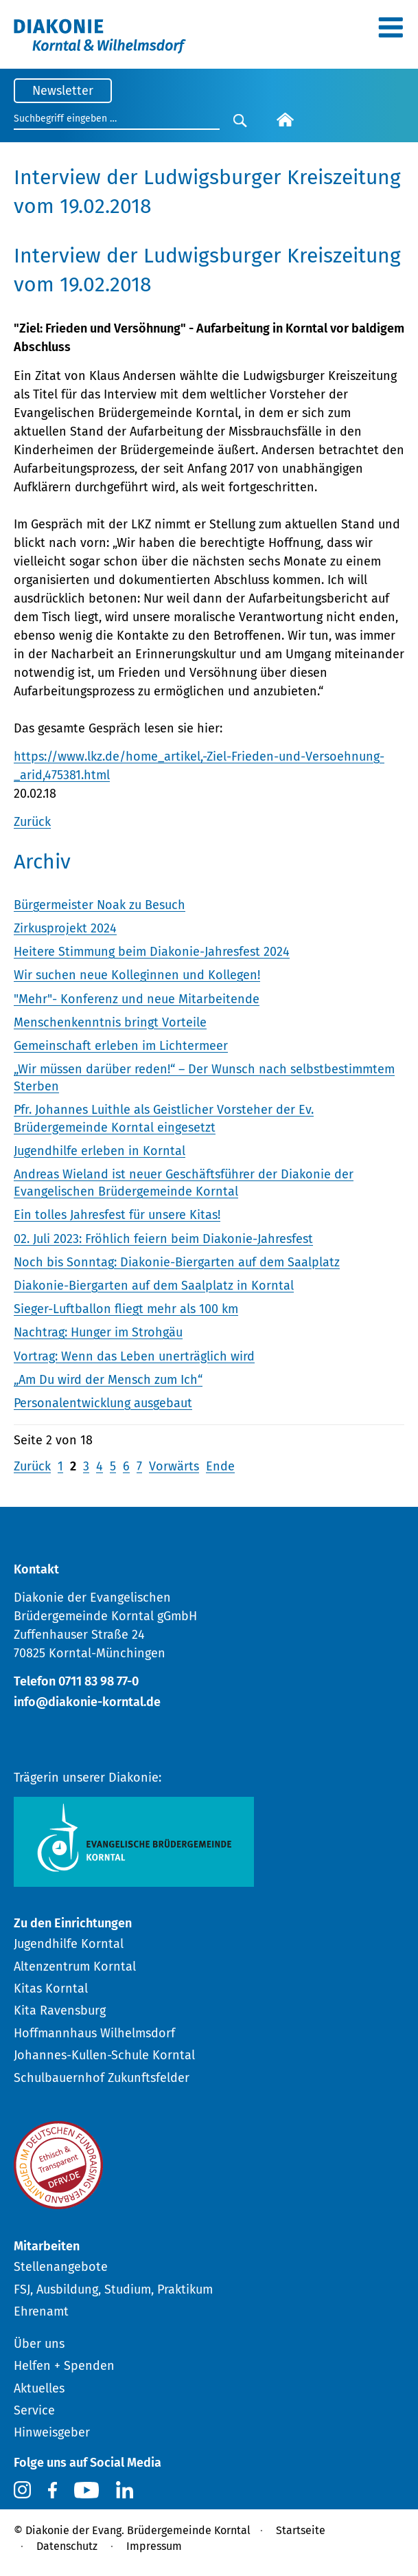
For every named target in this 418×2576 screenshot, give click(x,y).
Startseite (300, 2530)
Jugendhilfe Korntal (69, 1943)
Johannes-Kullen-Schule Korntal (104, 2055)
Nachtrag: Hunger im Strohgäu (98, 1332)
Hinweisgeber (52, 2432)
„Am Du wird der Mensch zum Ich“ (108, 1379)
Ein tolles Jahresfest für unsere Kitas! (117, 1214)
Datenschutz (66, 2546)
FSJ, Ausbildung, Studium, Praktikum (113, 2289)
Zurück (32, 821)
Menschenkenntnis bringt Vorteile (110, 1022)
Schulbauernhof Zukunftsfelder (101, 2077)
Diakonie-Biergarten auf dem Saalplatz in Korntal (154, 1285)
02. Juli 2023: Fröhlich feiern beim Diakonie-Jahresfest (163, 1238)
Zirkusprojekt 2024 (65, 928)
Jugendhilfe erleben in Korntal (99, 1150)
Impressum (154, 2546)
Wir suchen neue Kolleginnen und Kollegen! (137, 975)
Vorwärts (174, 1466)
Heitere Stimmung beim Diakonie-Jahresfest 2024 (152, 951)
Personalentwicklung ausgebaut (103, 1403)
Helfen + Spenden (64, 2365)
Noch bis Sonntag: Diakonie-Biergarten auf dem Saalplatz (177, 1262)
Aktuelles (39, 2388)
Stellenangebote (61, 2266)
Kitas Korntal (51, 1988)
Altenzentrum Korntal (75, 1966)
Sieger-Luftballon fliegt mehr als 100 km (126, 1309)
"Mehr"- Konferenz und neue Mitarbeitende (136, 999)
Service (34, 2410)
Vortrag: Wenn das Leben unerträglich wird (134, 1356)
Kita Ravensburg (60, 2010)
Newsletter (62, 90)
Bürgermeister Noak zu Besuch (99, 904)
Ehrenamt (41, 2311)
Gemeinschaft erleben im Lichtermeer (121, 1045)
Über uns (39, 2343)
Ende (220, 1466)
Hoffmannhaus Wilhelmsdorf (94, 2033)
